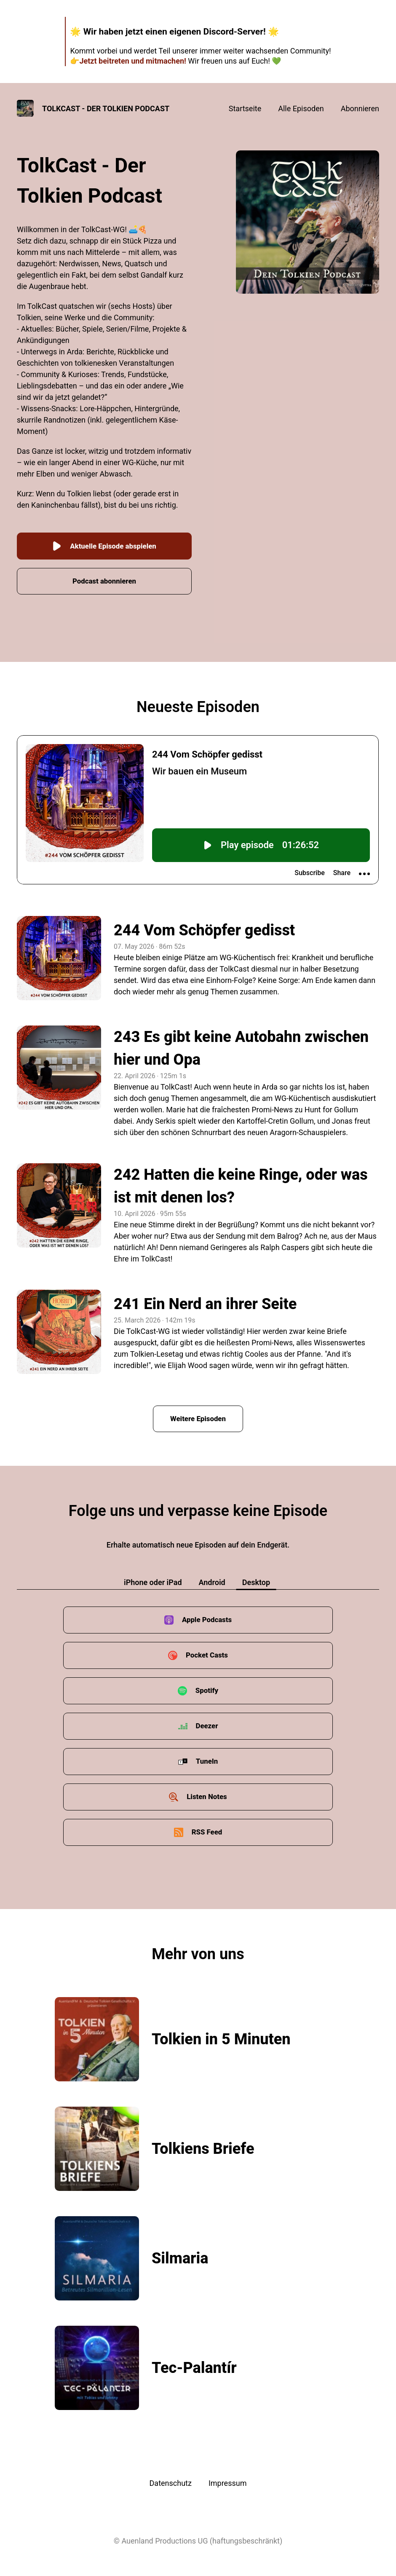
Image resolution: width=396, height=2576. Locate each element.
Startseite (245, 108)
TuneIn (207, 1757)
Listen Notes (206, 1792)
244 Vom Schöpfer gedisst (204, 926)
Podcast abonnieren (104, 576)
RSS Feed (206, 1828)
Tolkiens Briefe (203, 2144)
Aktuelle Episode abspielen (104, 541)
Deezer (207, 1721)
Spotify (207, 1686)
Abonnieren (360, 108)
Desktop (256, 1578)
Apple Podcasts (207, 1615)
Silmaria (180, 2254)
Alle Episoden (301, 108)
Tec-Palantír (194, 2363)
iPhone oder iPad (153, 1578)
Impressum (228, 2478)
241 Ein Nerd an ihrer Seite (205, 1299)
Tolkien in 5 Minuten (221, 2035)
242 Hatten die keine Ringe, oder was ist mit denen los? (241, 1181)
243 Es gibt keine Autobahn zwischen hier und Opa (241, 1043)
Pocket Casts (206, 1651)
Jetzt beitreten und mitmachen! (132, 60)
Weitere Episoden (197, 1414)
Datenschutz (171, 2478)
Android (212, 1578)
